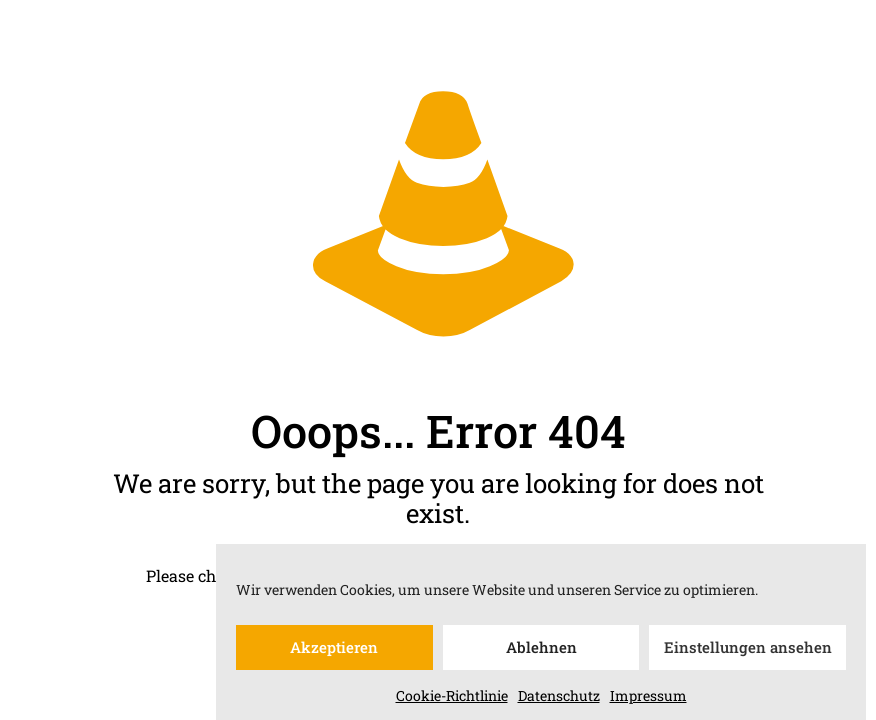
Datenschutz (559, 701)
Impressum (648, 701)
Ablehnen (541, 654)
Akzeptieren (334, 654)
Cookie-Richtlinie (452, 701)
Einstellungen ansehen (748, 654)
